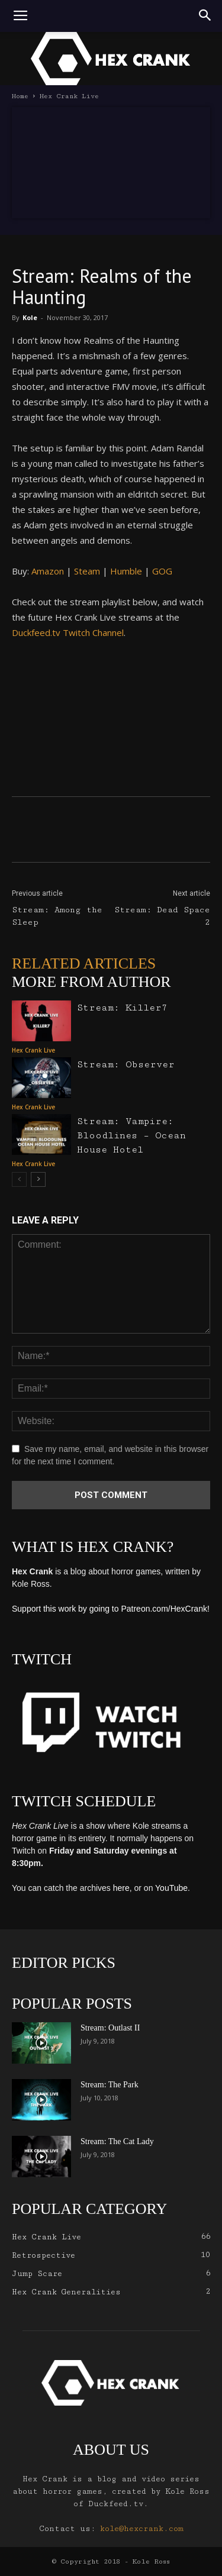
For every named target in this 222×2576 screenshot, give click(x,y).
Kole (29, 317)
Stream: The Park (110, 2084)
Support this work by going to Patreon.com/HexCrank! (111, 1608)
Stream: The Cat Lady (117, 2141)
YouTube (171, 1888)
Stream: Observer (126, 1064)
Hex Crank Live (69, 96)
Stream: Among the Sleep (57, 916)
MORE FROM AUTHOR (91, 981)
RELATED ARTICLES (84, 963)
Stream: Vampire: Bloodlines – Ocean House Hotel (131, 1135)
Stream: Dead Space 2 (162, 916)
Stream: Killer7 (122, 1007)
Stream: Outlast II (110, 2027)
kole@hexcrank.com (142, 2528)
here (121, 1888)
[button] (205, 16)
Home (20, 96)
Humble (126, 571)
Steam (87, 571)
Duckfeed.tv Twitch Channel (68, 632)
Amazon (47, 571)
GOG (162, 571)
